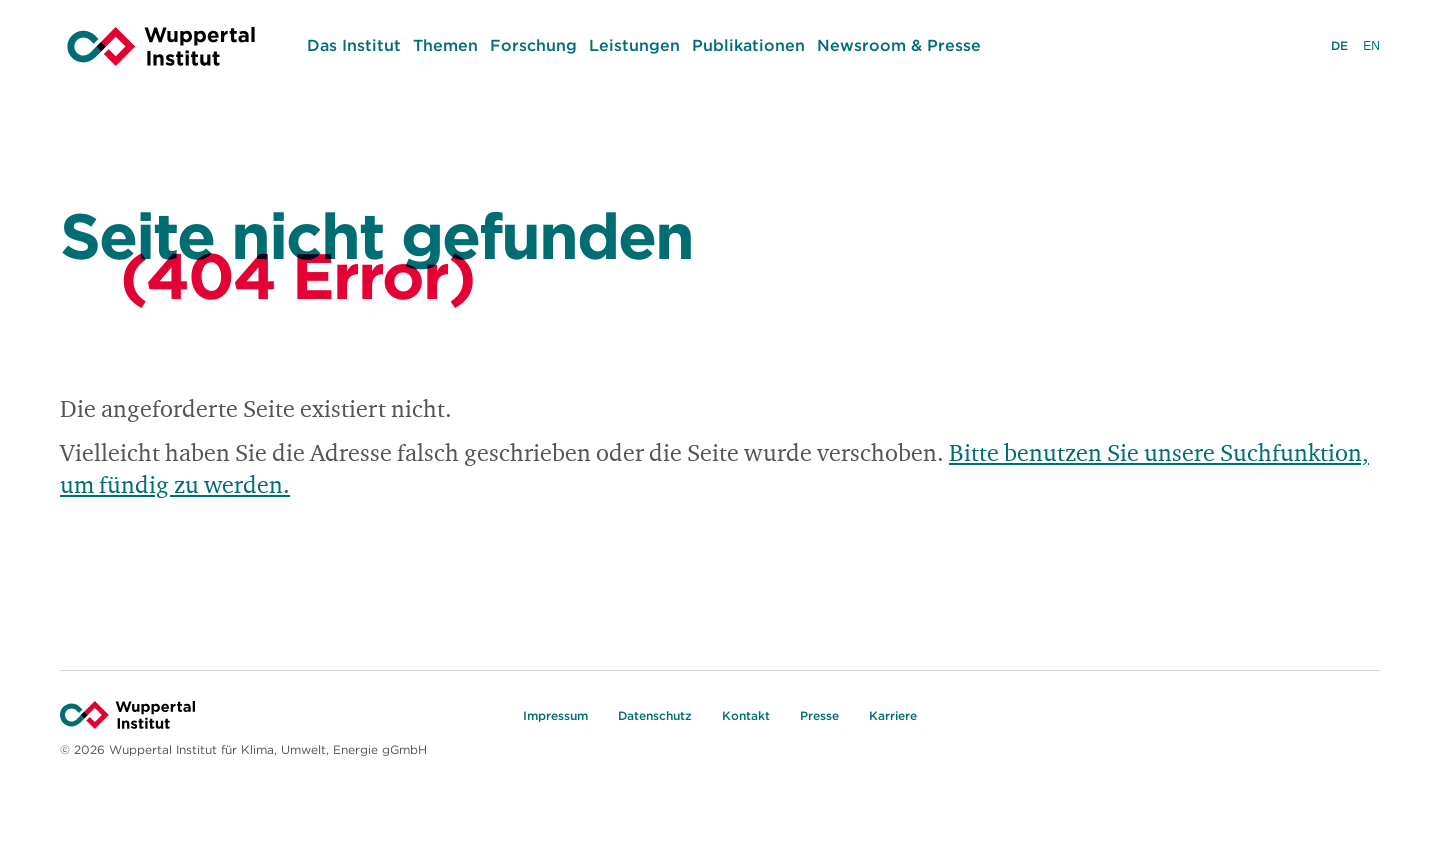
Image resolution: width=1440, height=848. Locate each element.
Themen (445, 45)
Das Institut (354, 45)
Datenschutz (655, 715)
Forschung (533, 45)
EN (1371, 48)
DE (1339, 47)
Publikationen (748, 45)
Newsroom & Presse (899, 45)
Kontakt (746, 715)
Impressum (555, 715)
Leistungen (634, 45)
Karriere (893, 715)
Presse (819, 715)
